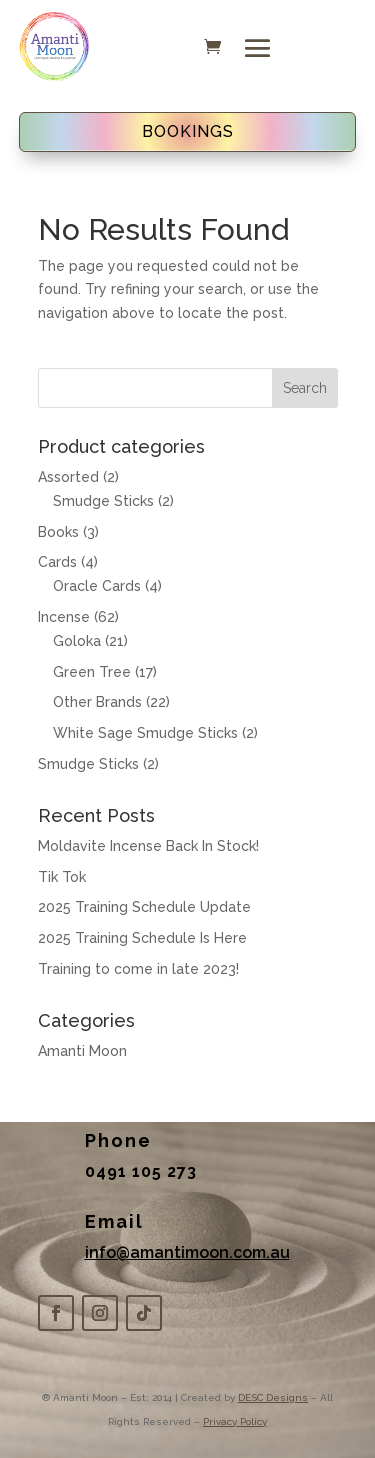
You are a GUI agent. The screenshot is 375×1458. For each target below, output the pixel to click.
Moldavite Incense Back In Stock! (148, 846)
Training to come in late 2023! (138, 969)
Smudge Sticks (103, 501)
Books (58, 532)
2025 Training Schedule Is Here (142, 938)
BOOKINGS (188, 131)
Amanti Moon (82, 1051)
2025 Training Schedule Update (144, 907)
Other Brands (97, 702)
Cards (57, 562)
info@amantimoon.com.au (187, 1252)
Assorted (68, 477)
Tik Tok (62, 877)
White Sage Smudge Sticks (145, 733)
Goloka (77, 641)
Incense (64, 617)
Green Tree (92, 672)
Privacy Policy (235, 1421)
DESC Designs (273, 1397)
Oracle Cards (97, 586)
